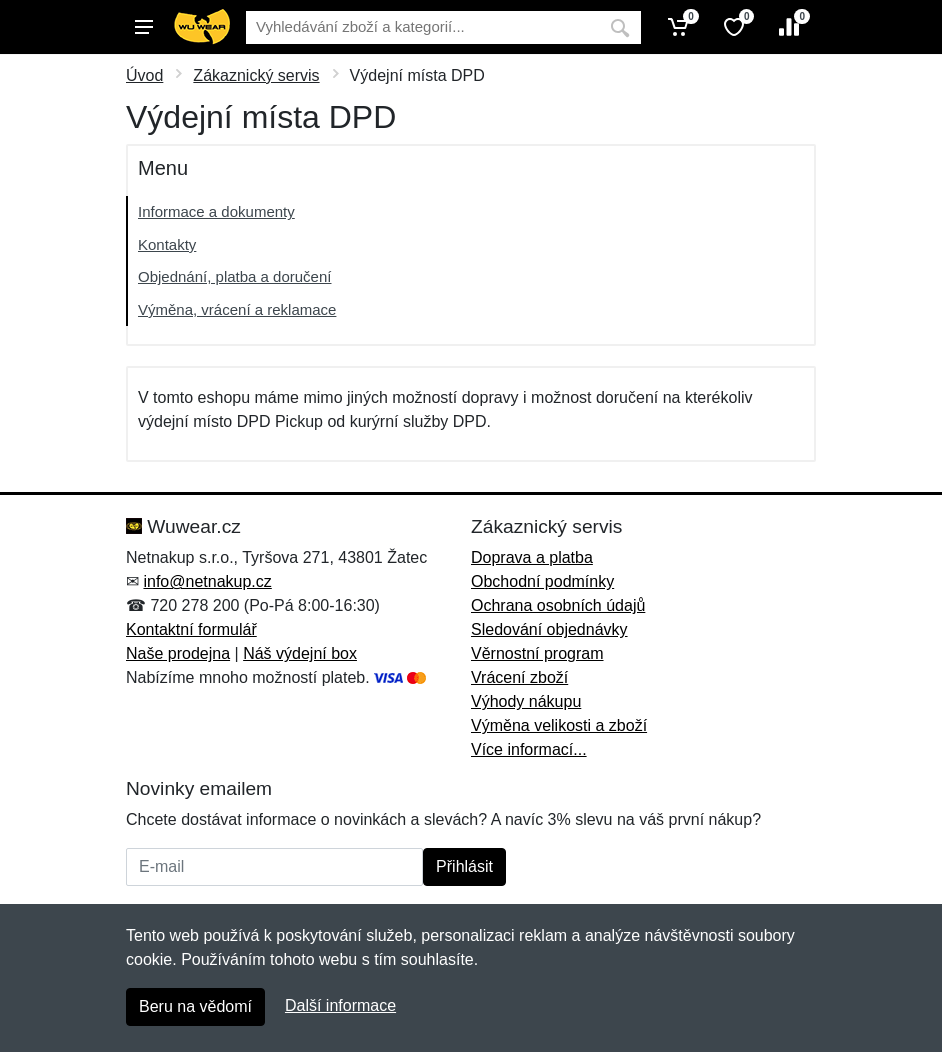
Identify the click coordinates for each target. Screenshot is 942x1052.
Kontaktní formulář (191, 629)
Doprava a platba (532, 557)
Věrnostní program (537, 653)
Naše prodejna (178, 653)
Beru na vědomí (195, 1006)
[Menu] (144, 27)
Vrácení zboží (519, 677)
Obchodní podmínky (542, 581)
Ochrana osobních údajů (558, 605)
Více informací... (529, 749)
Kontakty (167, 244)
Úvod (144, 75)
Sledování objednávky (549, 629)
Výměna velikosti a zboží (559, 725)
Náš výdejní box (300, 653)
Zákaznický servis (256, 75)
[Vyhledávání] (422, 27)
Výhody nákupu (526, 701)
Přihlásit (464, 866)
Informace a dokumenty (216, 211)
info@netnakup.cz (207, 581)
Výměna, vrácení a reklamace (237, 309)
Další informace (340, 1005)
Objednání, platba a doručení (234, 276)
